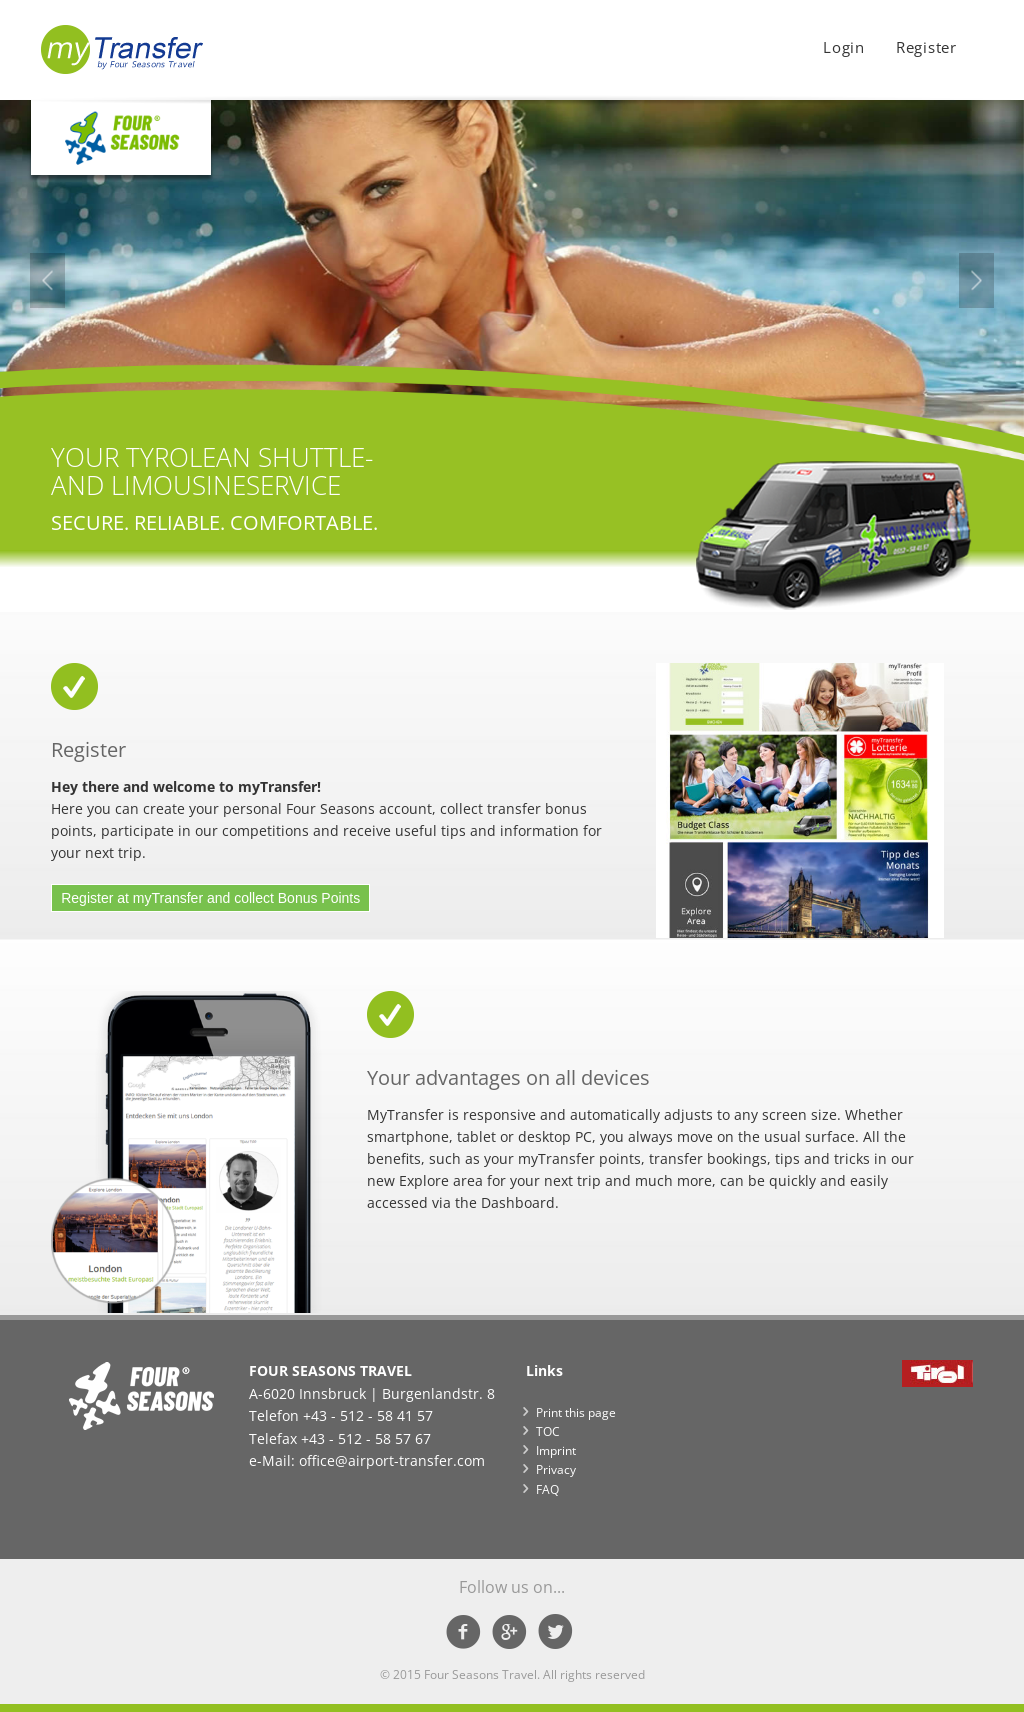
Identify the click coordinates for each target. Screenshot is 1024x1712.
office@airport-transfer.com (392, 1460)
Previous (47, 280)
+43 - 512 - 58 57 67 (366, 1438)
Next (976, 280)
